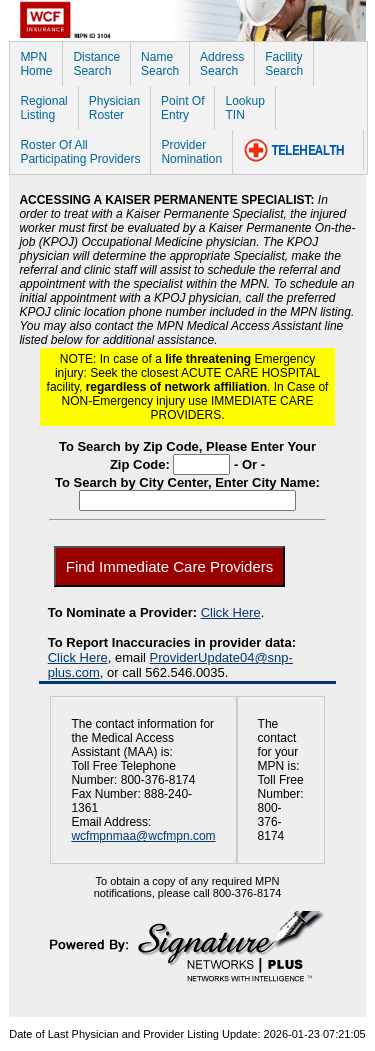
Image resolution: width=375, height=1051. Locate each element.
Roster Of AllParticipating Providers (80, 152)
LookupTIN (244, 108)
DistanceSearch (96, 64)
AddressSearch (222, 64)
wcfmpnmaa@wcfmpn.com (143, 836)
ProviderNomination (191, 152)
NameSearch (160, 64)
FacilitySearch (284, 64)
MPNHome (36, 64)
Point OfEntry (182, 108)
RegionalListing (43, 108)
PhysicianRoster (114, 108)
